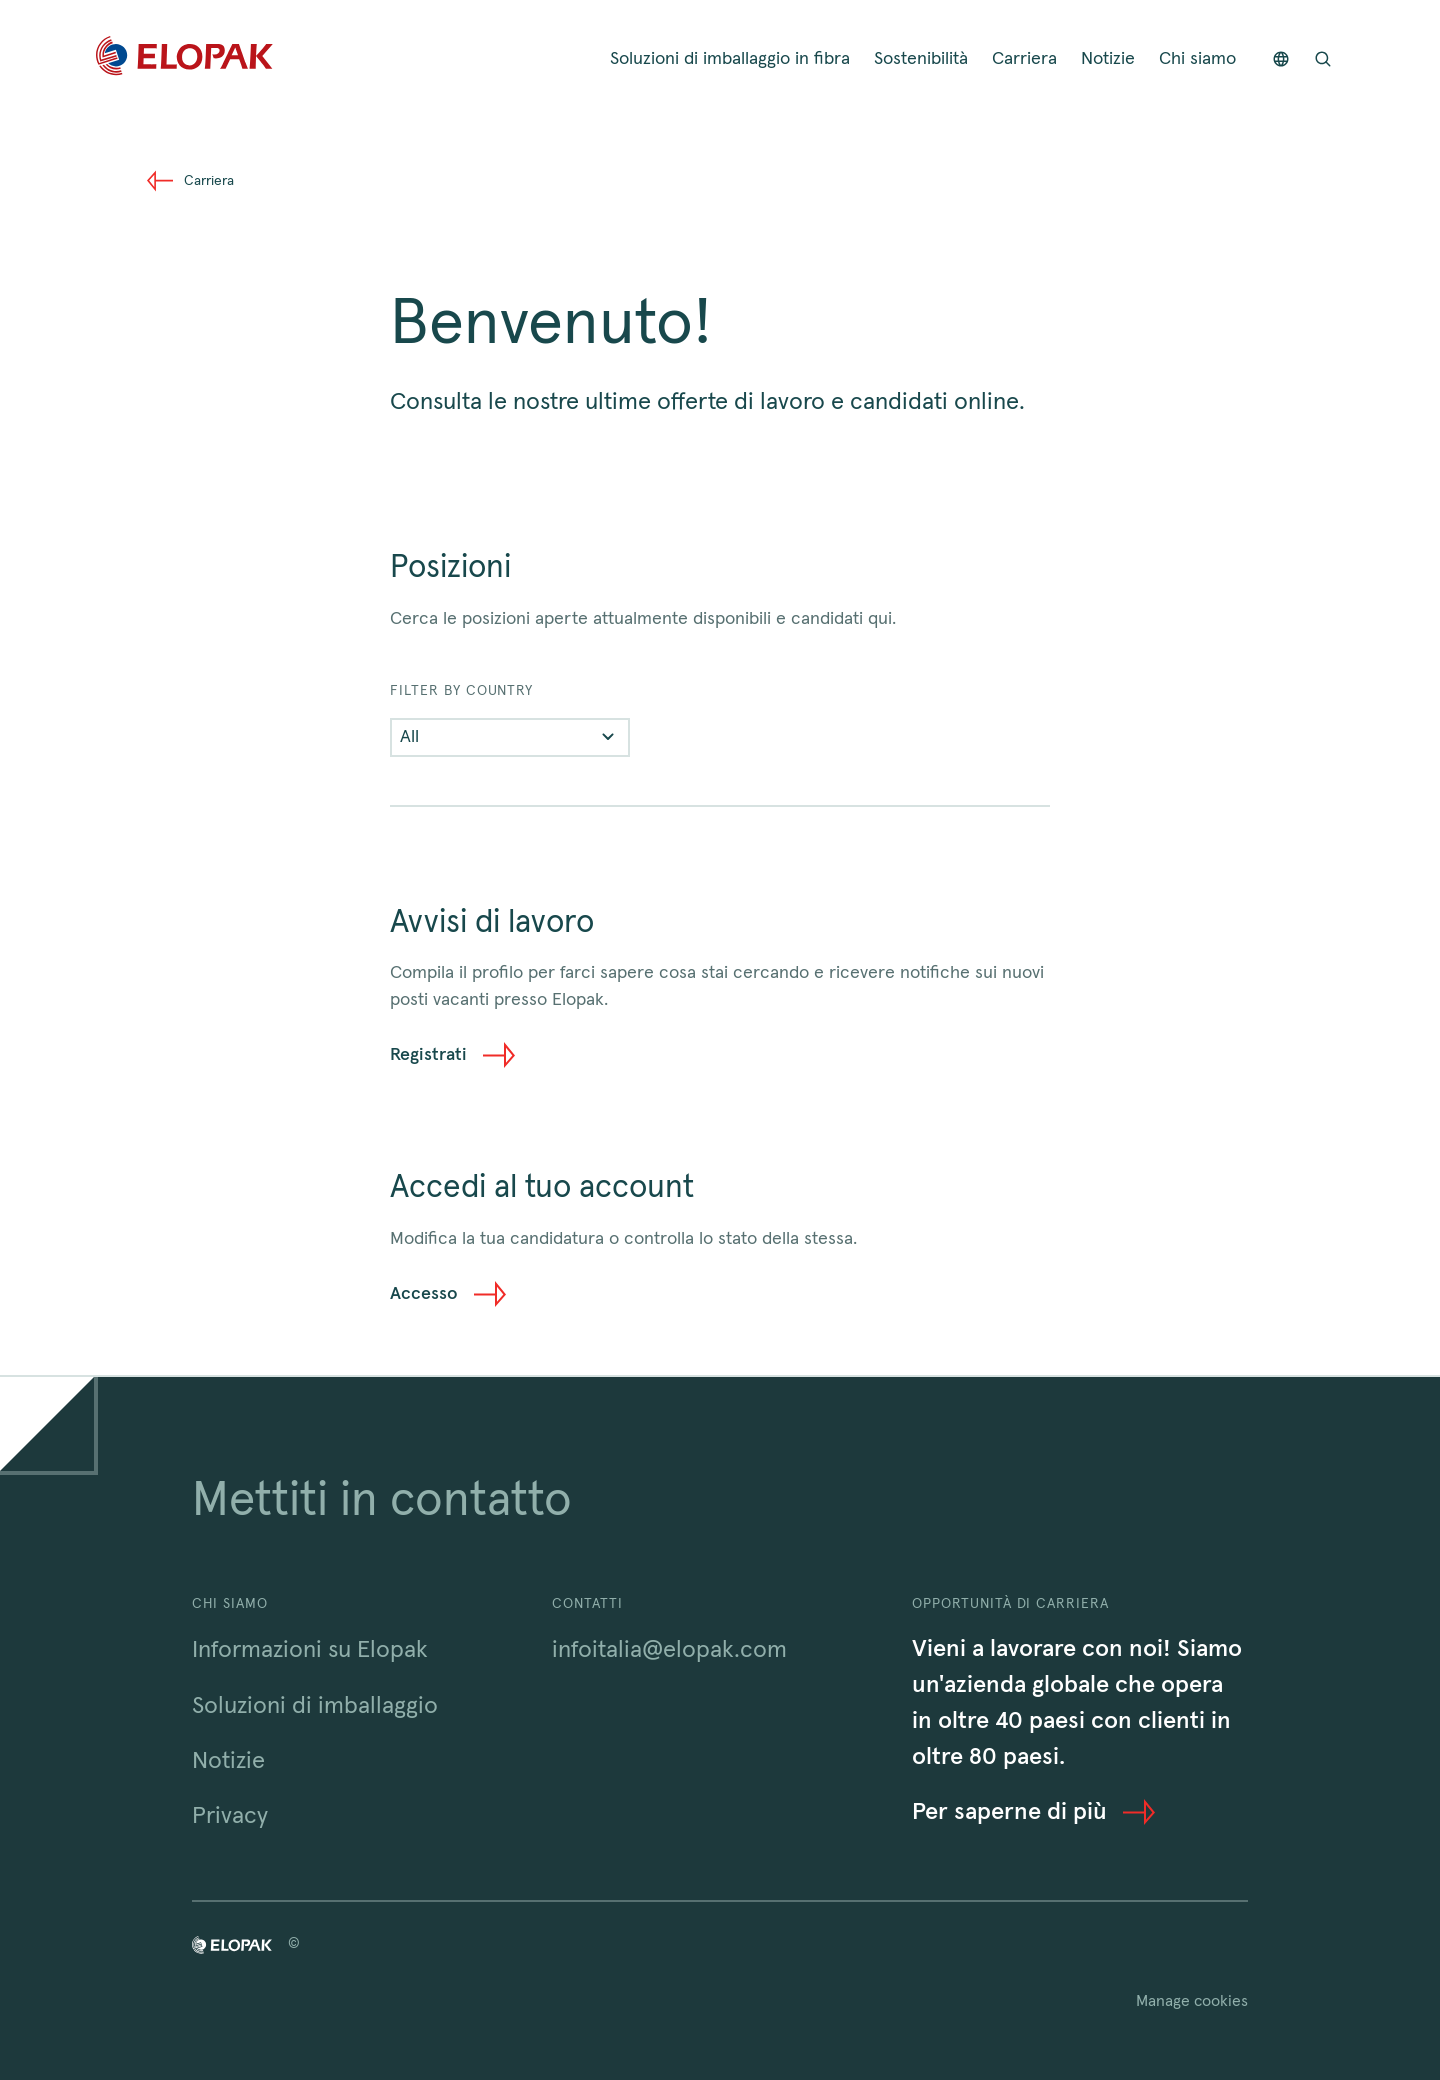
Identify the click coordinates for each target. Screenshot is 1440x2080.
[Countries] (1281, 59)
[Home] (184, 59)
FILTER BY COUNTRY (461, 691)
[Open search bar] (1323, 59)
